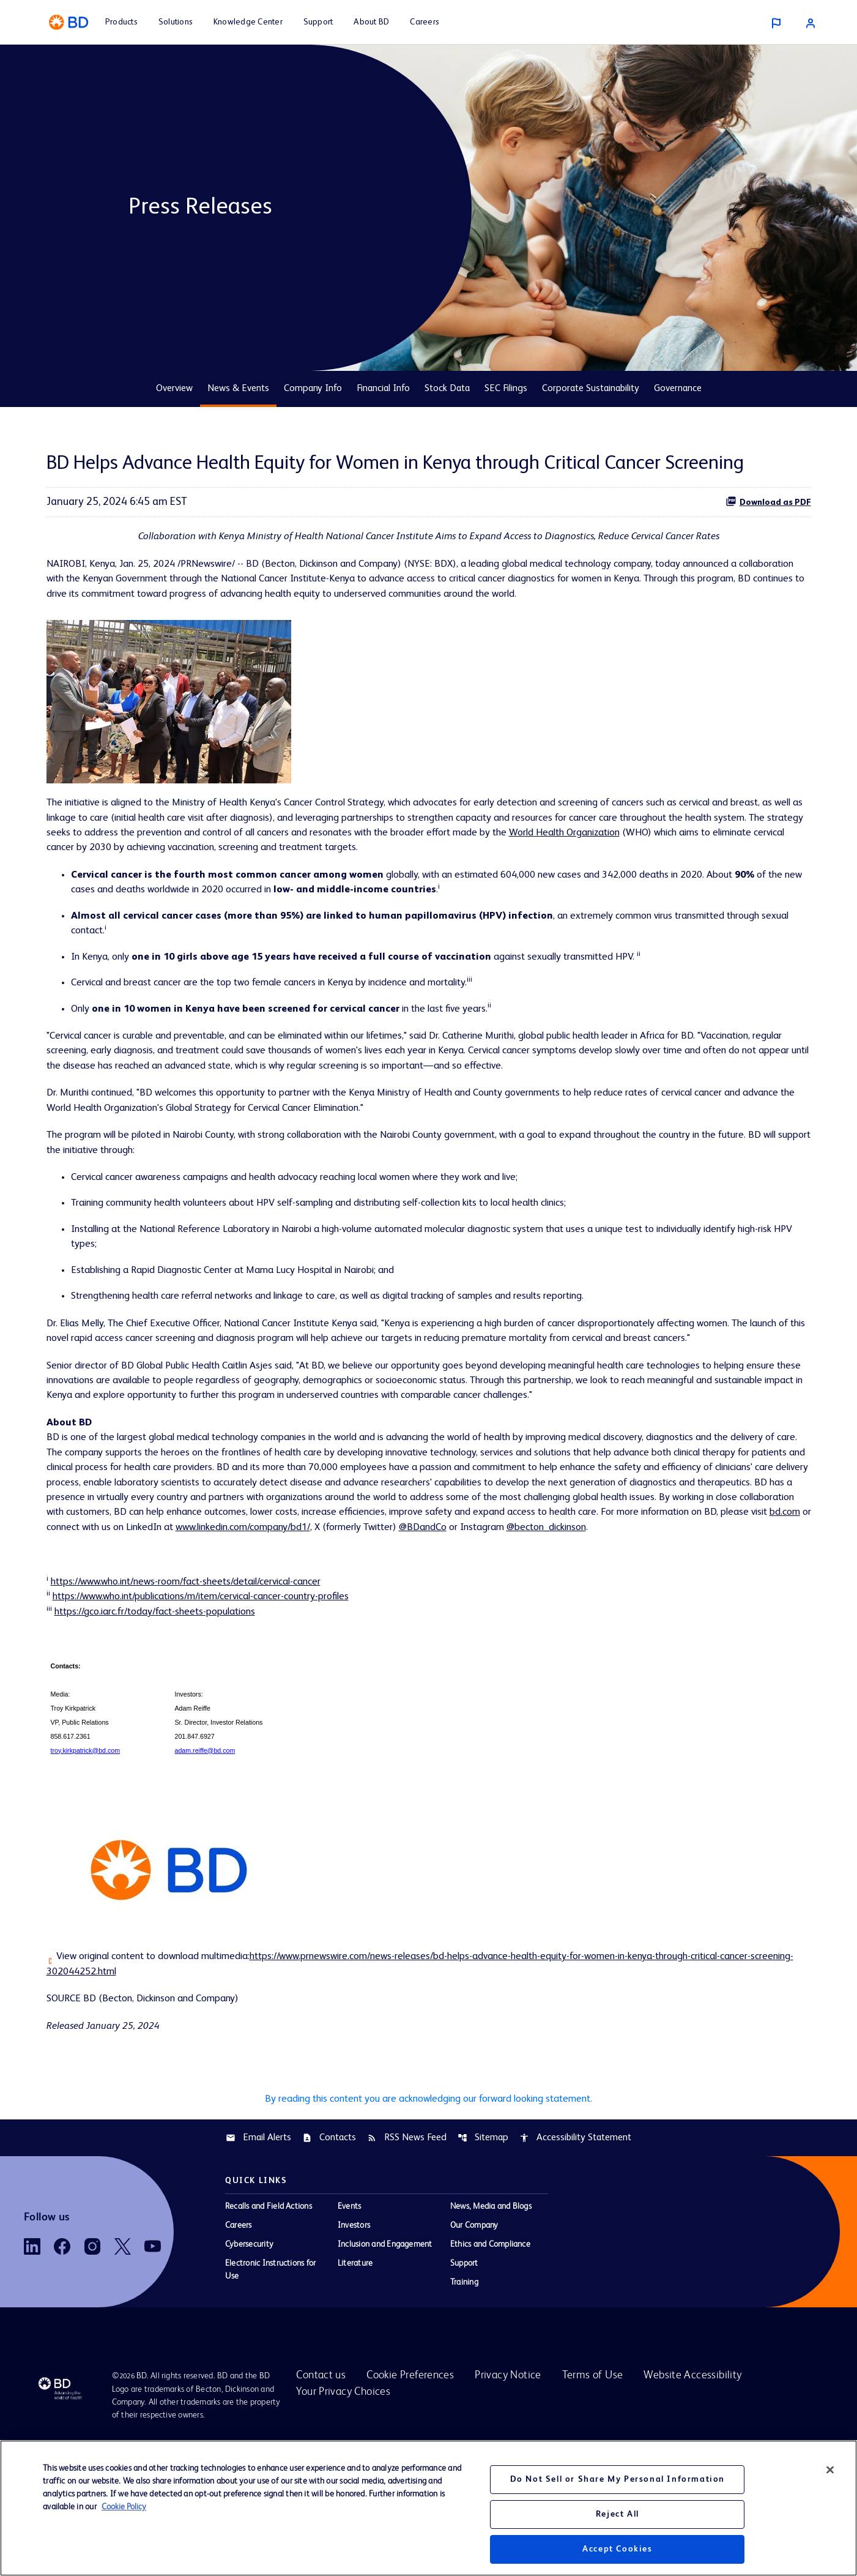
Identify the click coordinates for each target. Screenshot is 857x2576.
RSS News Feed (407, 2253)
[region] (428, 2508)
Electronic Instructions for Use (270, 2385)
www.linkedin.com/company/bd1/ (122, 1623)
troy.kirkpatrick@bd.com (85, 1855)
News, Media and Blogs (491, 2322)
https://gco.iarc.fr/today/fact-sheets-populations (169, 1714)
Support (464, 2379)
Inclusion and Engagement (385, 2360)
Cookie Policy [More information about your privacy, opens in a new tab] (124, 2507)
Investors (354, 2341)
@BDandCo (324, 1623)
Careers (238, 2341)
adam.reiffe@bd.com (204, 1855)
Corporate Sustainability (590, 389)
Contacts (329, 2253)
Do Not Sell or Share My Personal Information (617, 2479)
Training (464, 2398)
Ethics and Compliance (490, 2360)
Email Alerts (258, 2253)
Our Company (474, 2341)
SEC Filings (505, 389)
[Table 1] (428, 1813)
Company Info (313, 389)
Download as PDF (768, 501)
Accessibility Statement (575, 2253)
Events (349, 2322)
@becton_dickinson (464, 1623)
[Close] (830, 2470)
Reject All (617, 2514)
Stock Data (447, 389)
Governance (678, 389)
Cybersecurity (249, 2360)
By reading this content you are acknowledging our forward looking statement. (428, 2212)
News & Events (238, 389)
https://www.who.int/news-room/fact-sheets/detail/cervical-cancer (204, 1681)
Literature (355, 2379)
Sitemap (483, 2253)
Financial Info (383, 389)
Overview (174, 389)
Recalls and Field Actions (268, 2322)
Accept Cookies (617, 2549)
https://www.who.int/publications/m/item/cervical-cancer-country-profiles (222, 1697)
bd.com (613, 1607)
